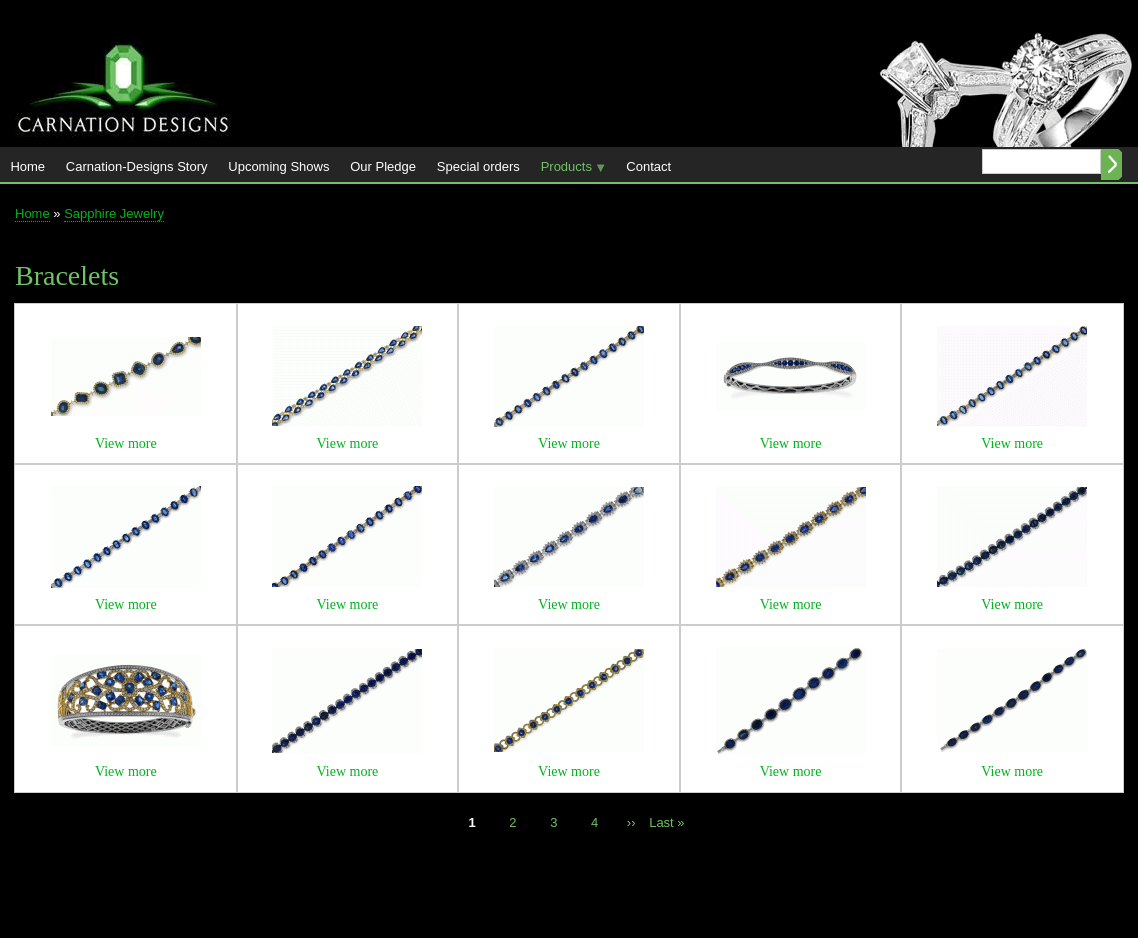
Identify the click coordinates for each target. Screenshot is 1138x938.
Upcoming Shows (278, 166)
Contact (648, 166)
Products (568, 170)
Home (27, 166)
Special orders (478, 166)
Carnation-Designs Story (137, 166)
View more (126, 443)
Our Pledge (383, 166)
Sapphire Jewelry (114, 213)
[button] (126, 411)
